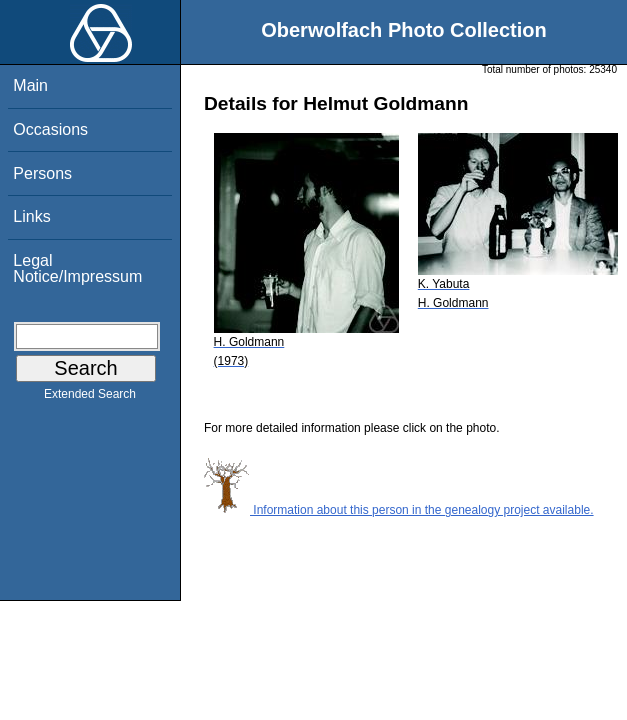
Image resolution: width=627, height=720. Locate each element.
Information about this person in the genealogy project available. (399, 510)
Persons (42, 173)
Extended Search (90, 398)
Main (30, 85)
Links (31, 216)
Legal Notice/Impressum (77, 268)
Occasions (50, 129)
